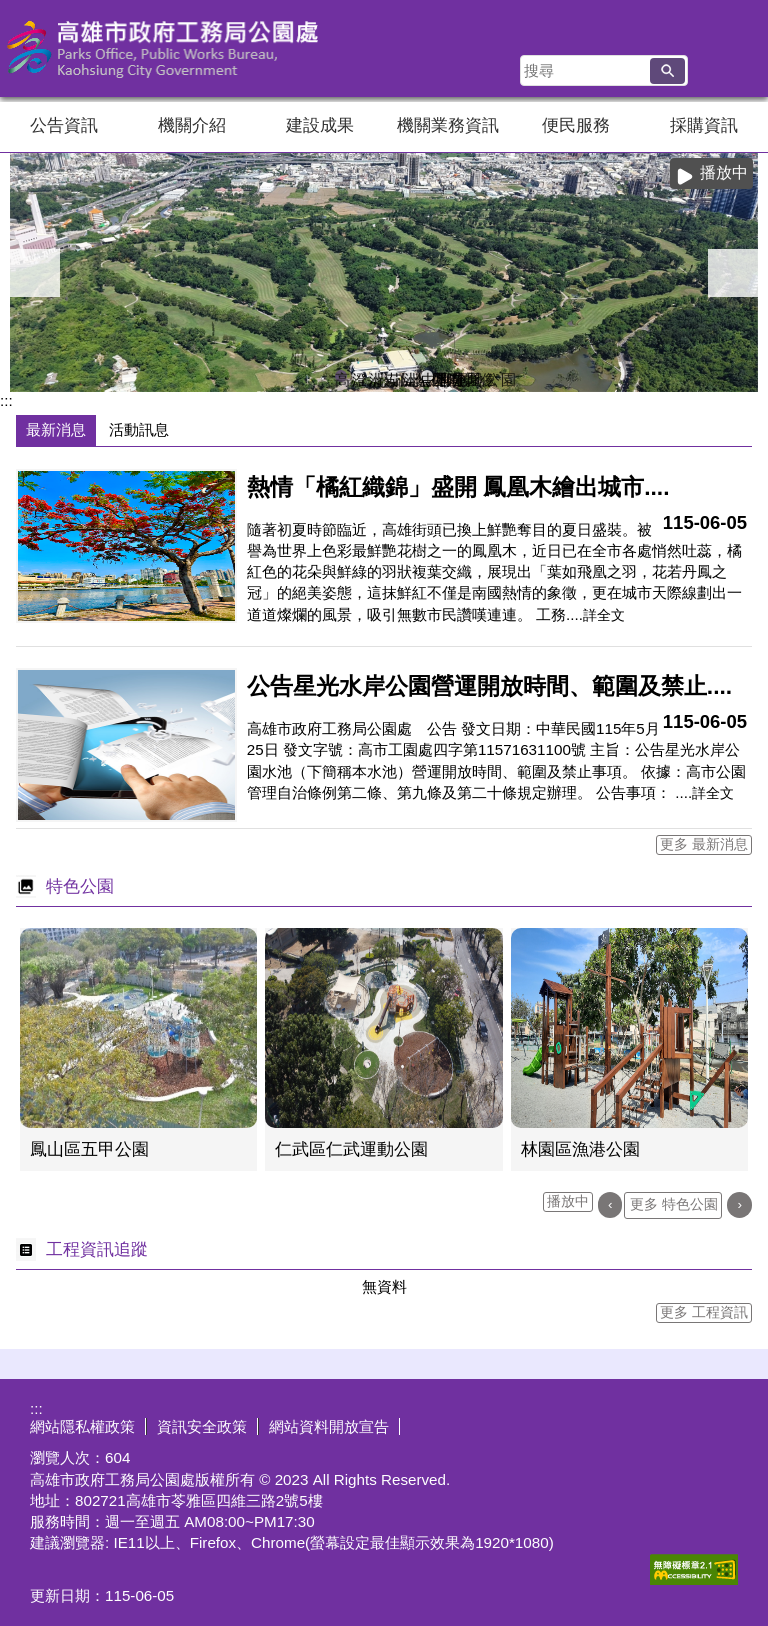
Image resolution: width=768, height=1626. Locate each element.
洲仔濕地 (410, 376)
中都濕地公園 (427, 376)
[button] (667, 71)
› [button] (733, 273)
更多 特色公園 (674, 1204)
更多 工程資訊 (704, 1312)
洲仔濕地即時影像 (375, 376)
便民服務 (576, 125)
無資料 (384, 1286)
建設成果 (320, 125)
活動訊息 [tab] (139, 429)
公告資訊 (64, 125)
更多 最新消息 (704, 844)
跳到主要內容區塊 (10, 10)
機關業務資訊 (448, 125)
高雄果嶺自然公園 (341, 376)
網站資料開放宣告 (329, 1426)
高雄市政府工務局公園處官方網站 (169, 48)
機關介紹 (192, 125)
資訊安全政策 (202, 1426)
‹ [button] (35, 273)
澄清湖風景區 (358, 376)
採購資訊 (704, 125)
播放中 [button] (724, 172)
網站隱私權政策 (82, 1426)
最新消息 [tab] (56, 429)
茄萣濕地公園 (393, 376)
